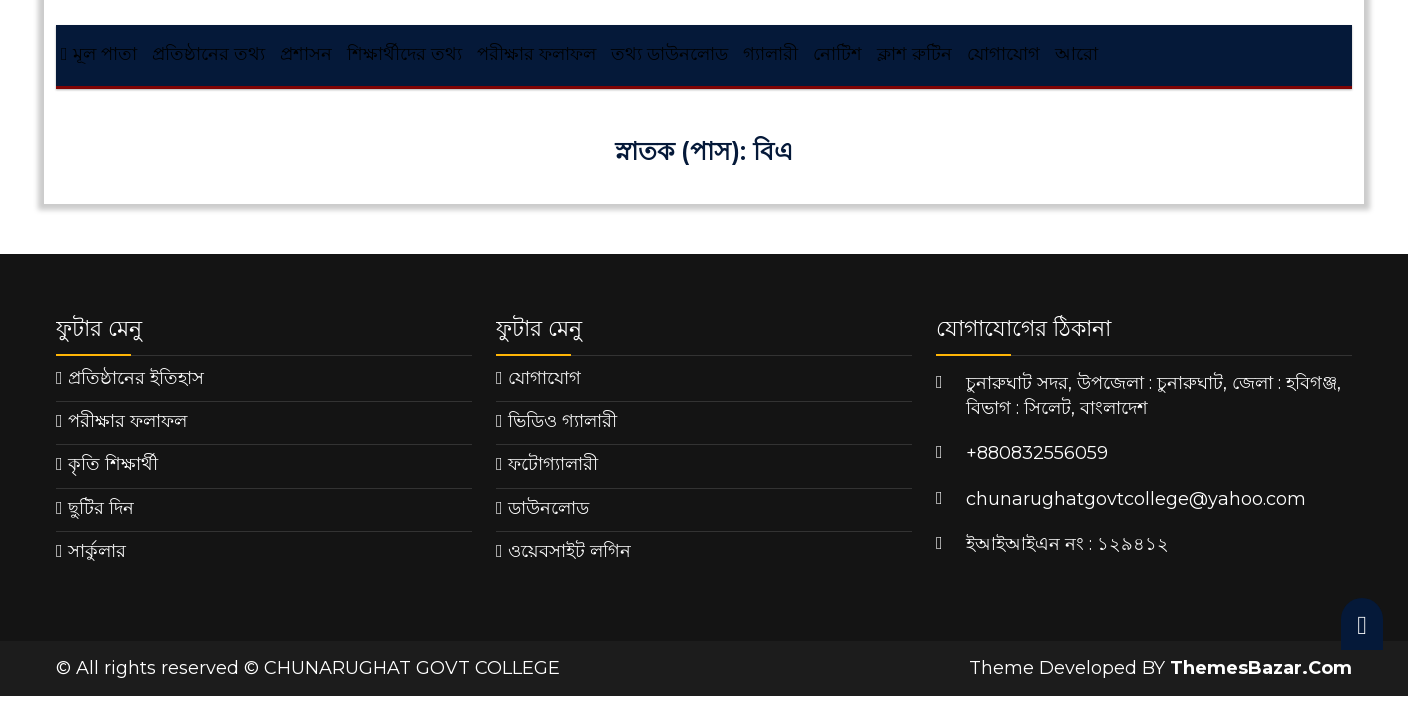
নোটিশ (837, 54)
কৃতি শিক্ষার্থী (113, 464)
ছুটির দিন (101, 508)
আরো (1076, 54)
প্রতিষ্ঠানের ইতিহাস (136, 378)
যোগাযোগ (1003, 54)
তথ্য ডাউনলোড (669, 54)
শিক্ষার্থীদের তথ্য (404, 54)
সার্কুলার (97, 551)
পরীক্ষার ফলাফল (536, 54)
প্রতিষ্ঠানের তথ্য (208, 54)
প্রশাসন (306, 54)
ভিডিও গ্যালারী (562, 421)
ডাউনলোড (548, 508)
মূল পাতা (99, 54)
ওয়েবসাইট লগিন (569, 551)
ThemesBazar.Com (1261, 668)
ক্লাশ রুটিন (914, 54)
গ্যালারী (770, 54)
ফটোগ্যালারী (553, 464)
